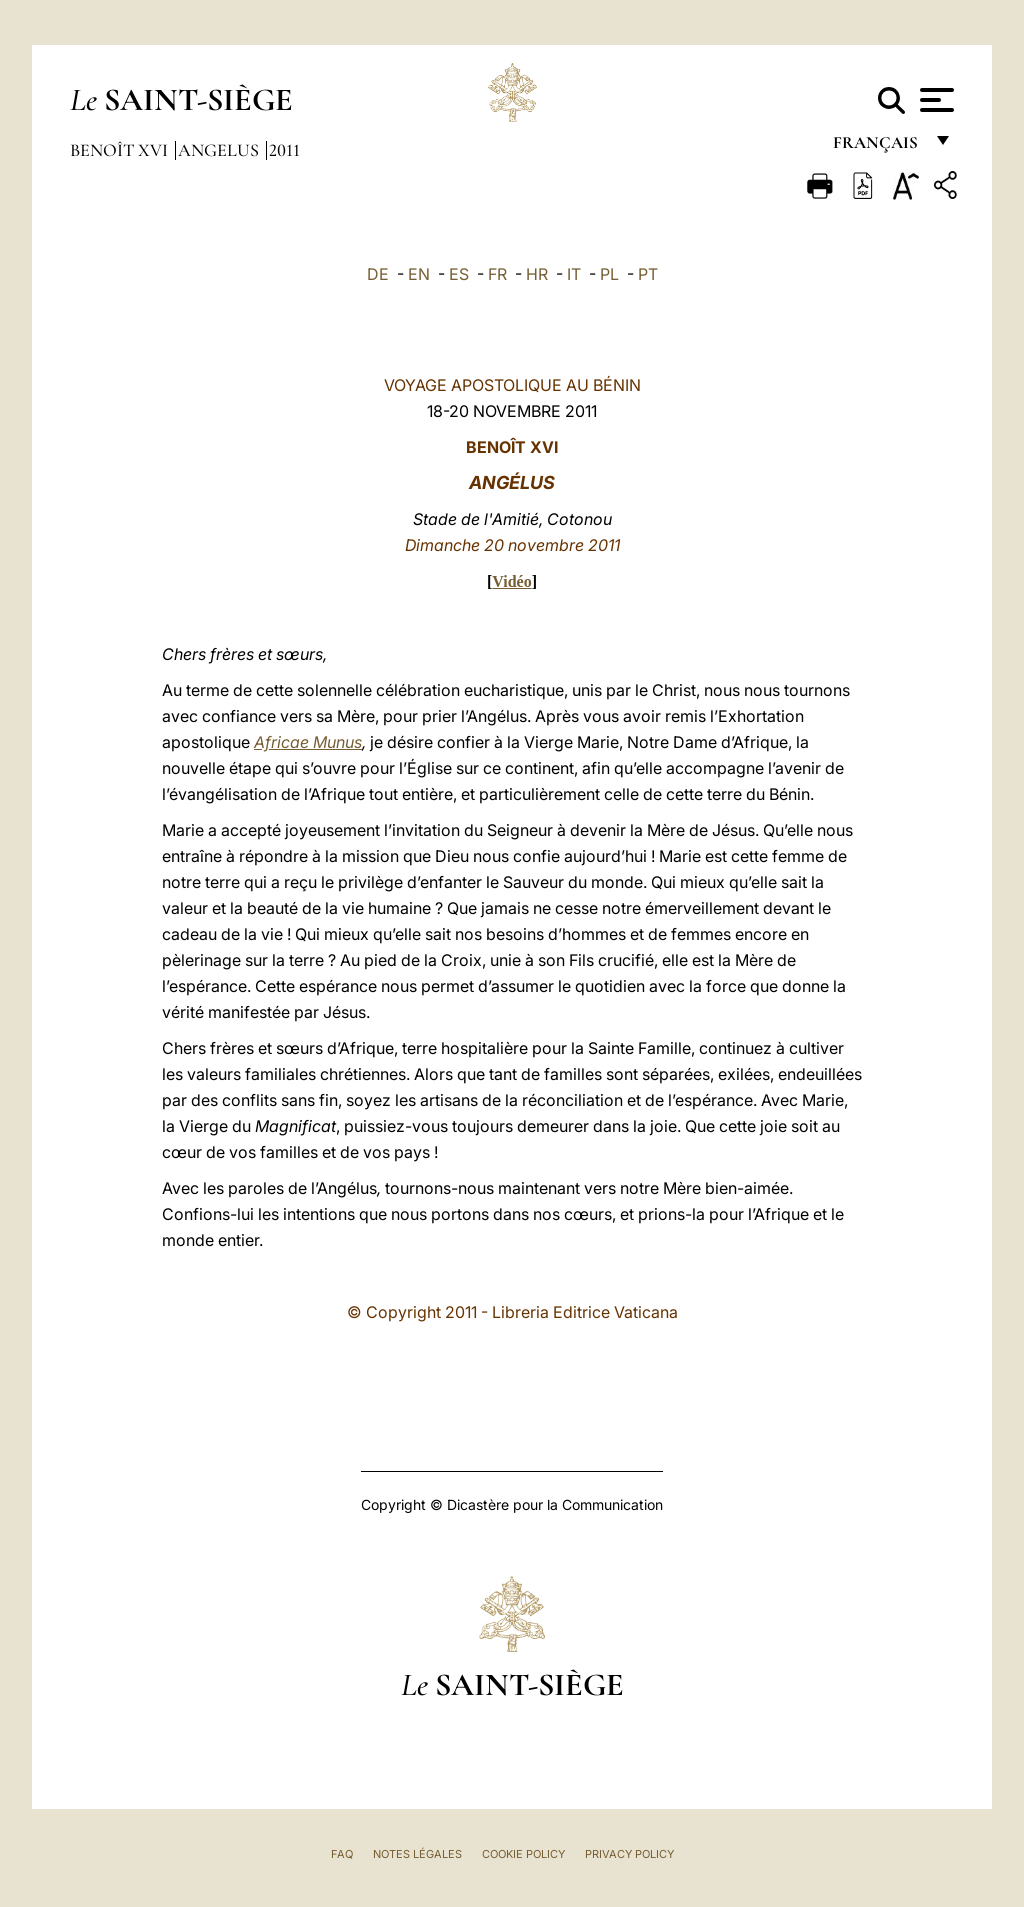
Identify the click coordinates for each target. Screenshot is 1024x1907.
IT (574, 274)
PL (609, 274)
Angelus (220, 150)
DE (378, 274)
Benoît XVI (121, 150)
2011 (284, 150)
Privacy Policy (629, 1854)
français (877, 147)
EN (419, 274)
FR (497, 274)
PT (648, 274)
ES (459, 274)
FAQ (342, 1854)
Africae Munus (308, 742)
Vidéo (511, 581)
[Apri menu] (934, 100)
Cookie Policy (523, 1854)
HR (537, 274)
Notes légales (417, 1854)
